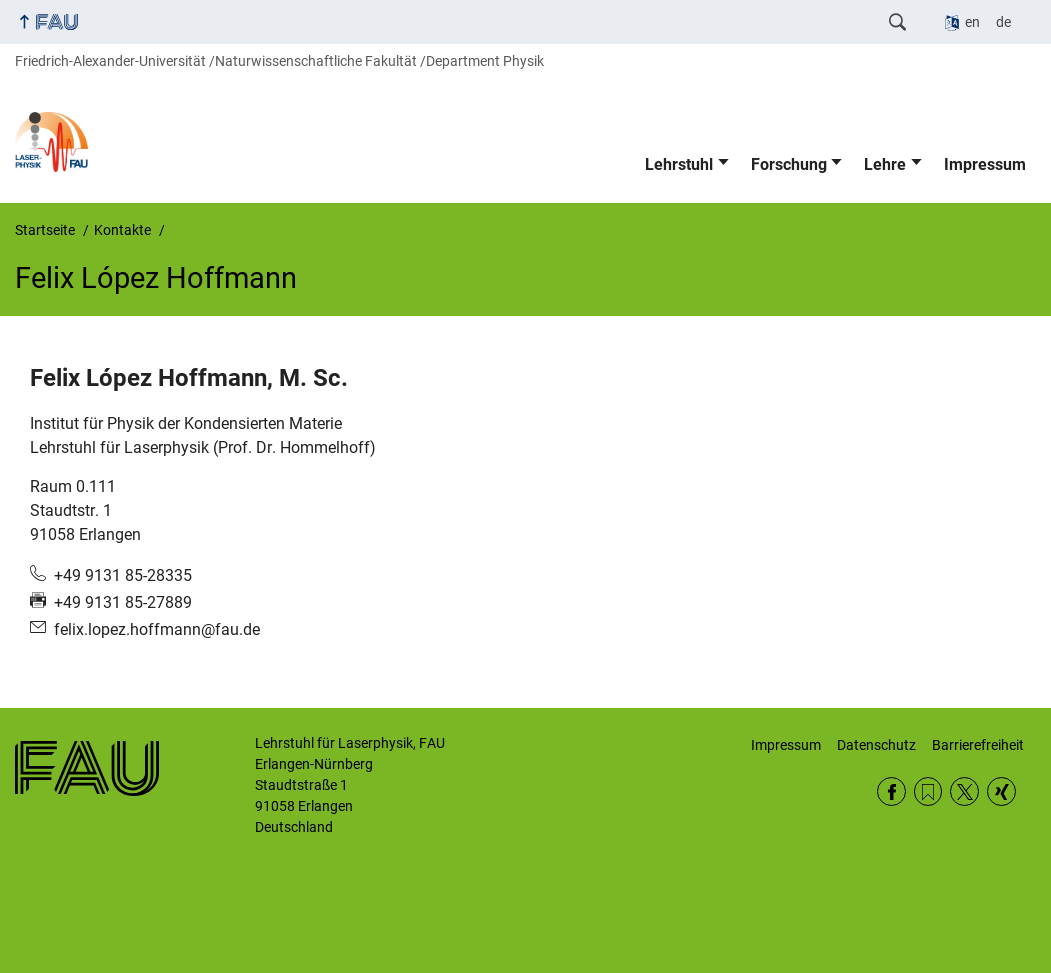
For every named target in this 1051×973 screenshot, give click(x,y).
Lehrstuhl (679, 164)
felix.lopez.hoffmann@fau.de (157, 629)
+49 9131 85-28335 (123, 575)
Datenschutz (876, 745)
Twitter (964, 791)
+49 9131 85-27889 (123, 602)
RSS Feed (928, 791)
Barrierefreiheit (978, 745)
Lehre (885, 164)
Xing (1001, 791)
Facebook (891, 791)
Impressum (985, 164)
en (972, 22)
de (1003, 22)
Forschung (789, 164)
